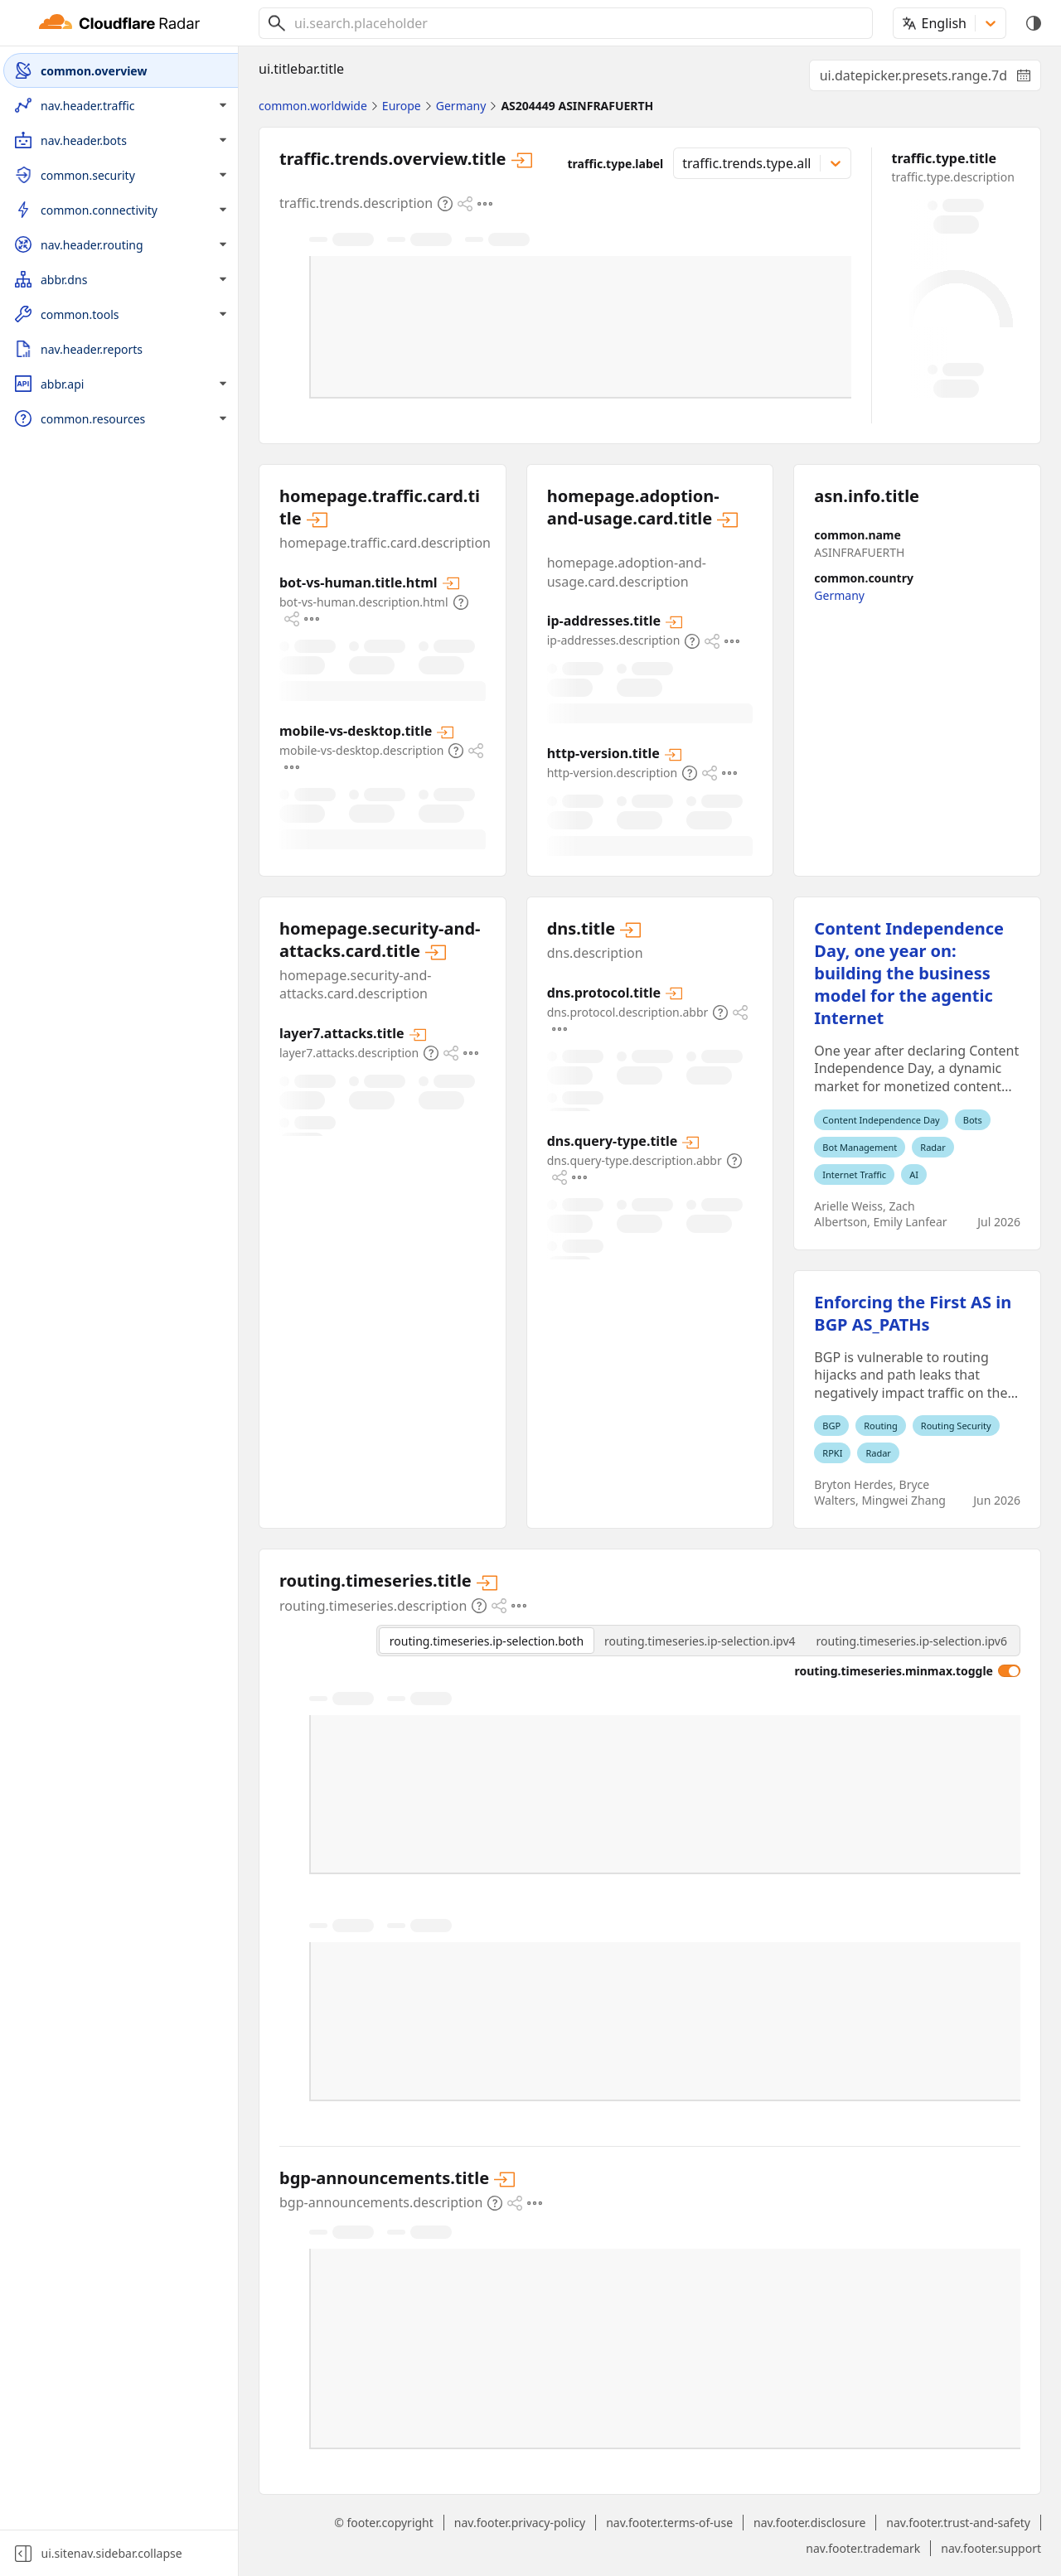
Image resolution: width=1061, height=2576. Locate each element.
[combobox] (577, 23)
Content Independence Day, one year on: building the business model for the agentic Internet (909, 973)
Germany (839, 595)
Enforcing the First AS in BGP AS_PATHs (912, 1313)
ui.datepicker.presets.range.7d (930, 78)
